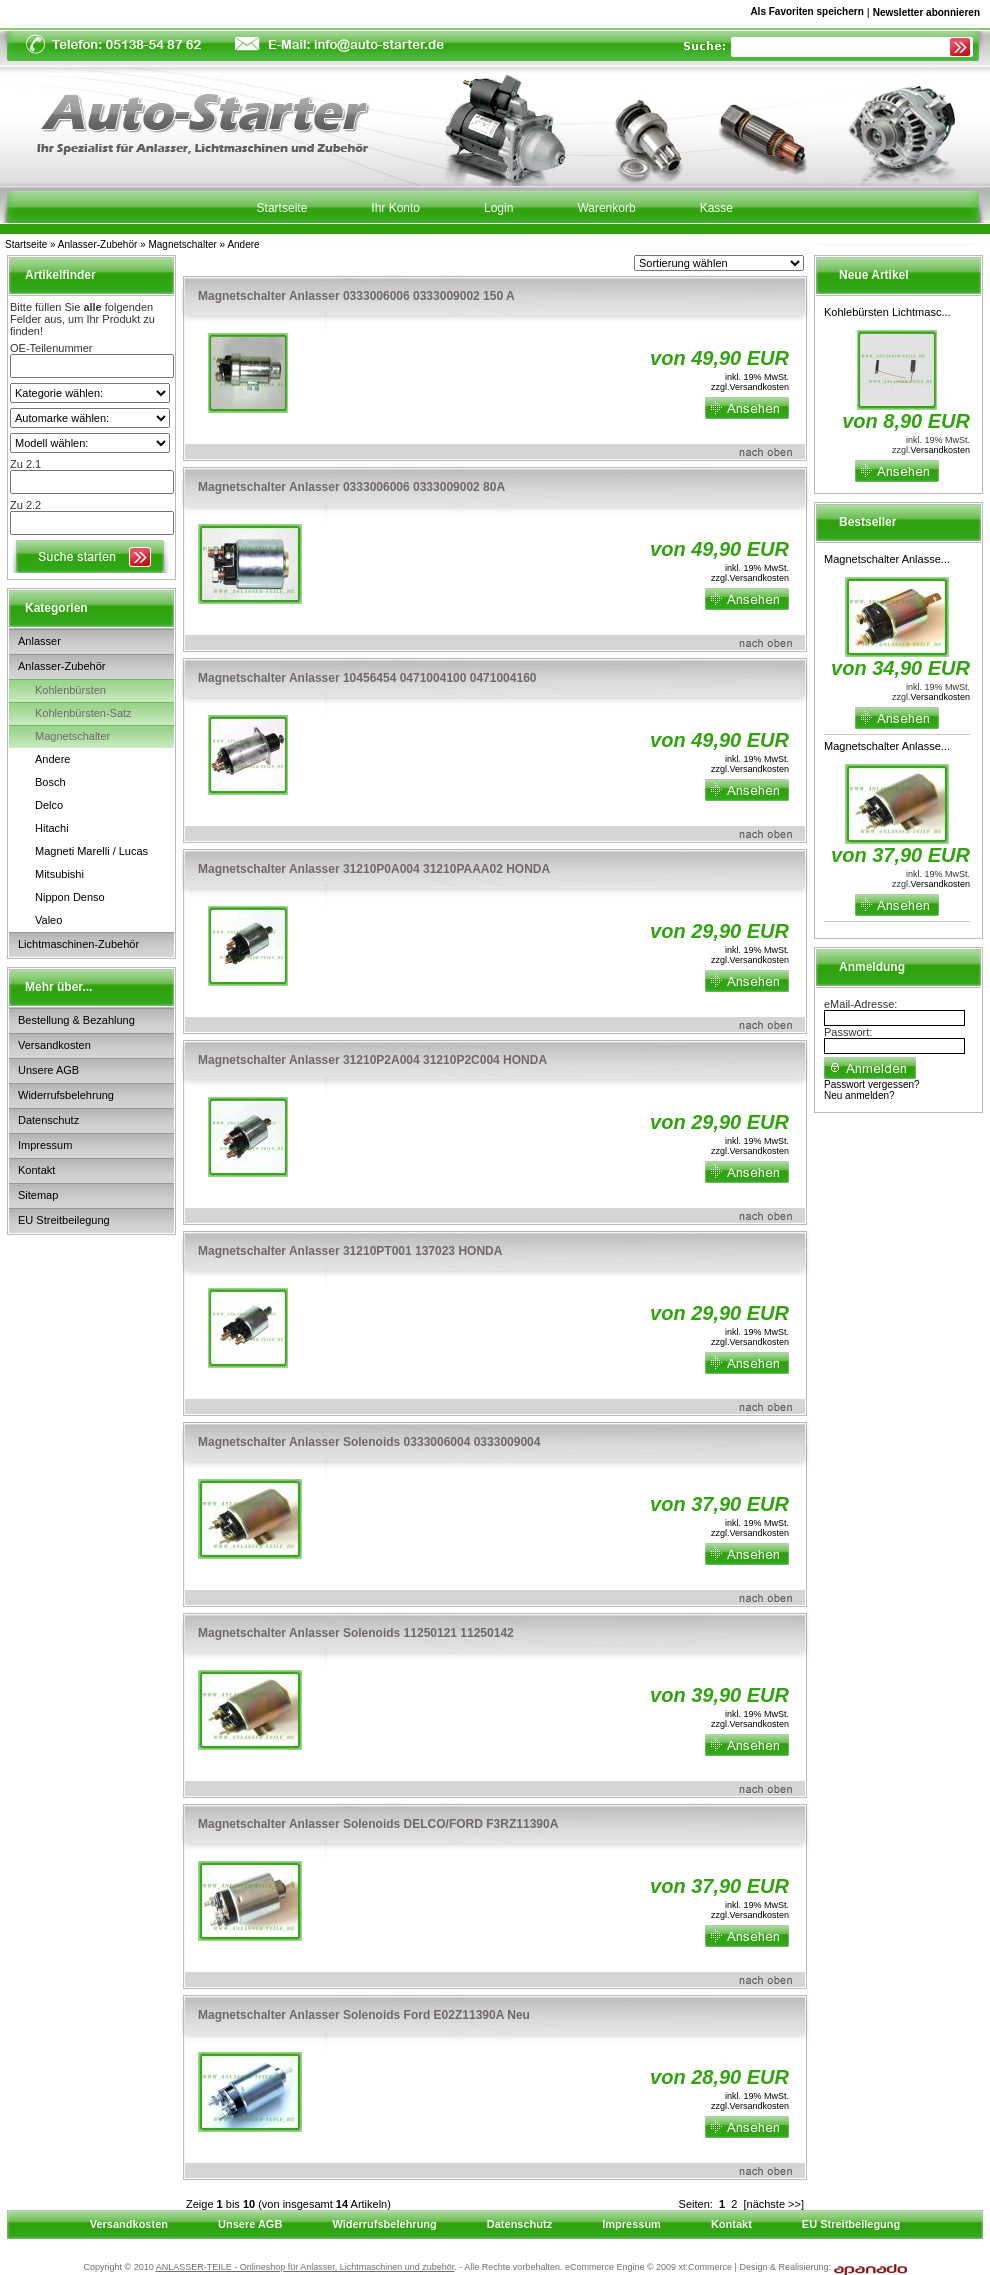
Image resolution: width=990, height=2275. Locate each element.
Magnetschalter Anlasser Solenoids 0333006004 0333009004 (369, 1442)
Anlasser (39, 641)
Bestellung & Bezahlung (76, 1020)
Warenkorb (606, 208)
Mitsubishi (59, 874)
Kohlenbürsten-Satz (83, 713)
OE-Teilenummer (51, 348)
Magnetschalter (182, 244)
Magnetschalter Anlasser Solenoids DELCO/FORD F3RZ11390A (378, 1824)
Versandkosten (54, 1045)
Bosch (50, 782)
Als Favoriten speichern (806, 15)
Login (498, 208)
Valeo (48, 920)
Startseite (26, 244)
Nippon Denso (70, 897)
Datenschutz (48, 1120)
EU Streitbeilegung (64, 1220)
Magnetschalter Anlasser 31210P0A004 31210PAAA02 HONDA (374, 869)
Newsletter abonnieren (926, 12)
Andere (243, 244)
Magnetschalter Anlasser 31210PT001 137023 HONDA (350, 1251)
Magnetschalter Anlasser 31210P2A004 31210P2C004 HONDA (372, 1060)
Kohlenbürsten (70, 690)
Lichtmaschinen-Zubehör (78, 944)
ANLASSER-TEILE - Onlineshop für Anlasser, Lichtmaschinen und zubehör (305, 2267)
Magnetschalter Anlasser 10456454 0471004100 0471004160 (367, 678)
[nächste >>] (773, 2204)
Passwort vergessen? (872, 1084)
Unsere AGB (48, 1070)
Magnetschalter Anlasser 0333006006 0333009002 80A (351, 487)
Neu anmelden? (859, 1095)
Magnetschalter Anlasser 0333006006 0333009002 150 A (356, 296)
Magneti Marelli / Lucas (91, 851)
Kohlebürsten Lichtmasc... (887, 312)
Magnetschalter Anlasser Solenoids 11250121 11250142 (356, 1633)
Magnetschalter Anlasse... (887, 559)
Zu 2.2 (25, 505)
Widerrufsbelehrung (66, 1095)
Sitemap (38, 1195)
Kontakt (36, 1170)
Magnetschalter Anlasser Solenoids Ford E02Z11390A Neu (364, 2015)
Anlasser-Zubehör (97, 244)
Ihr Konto (395, 208)
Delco (49, 805)
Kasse (716, 208)
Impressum (45, 1145)
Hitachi (52, 828)
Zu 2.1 (25, 464)
